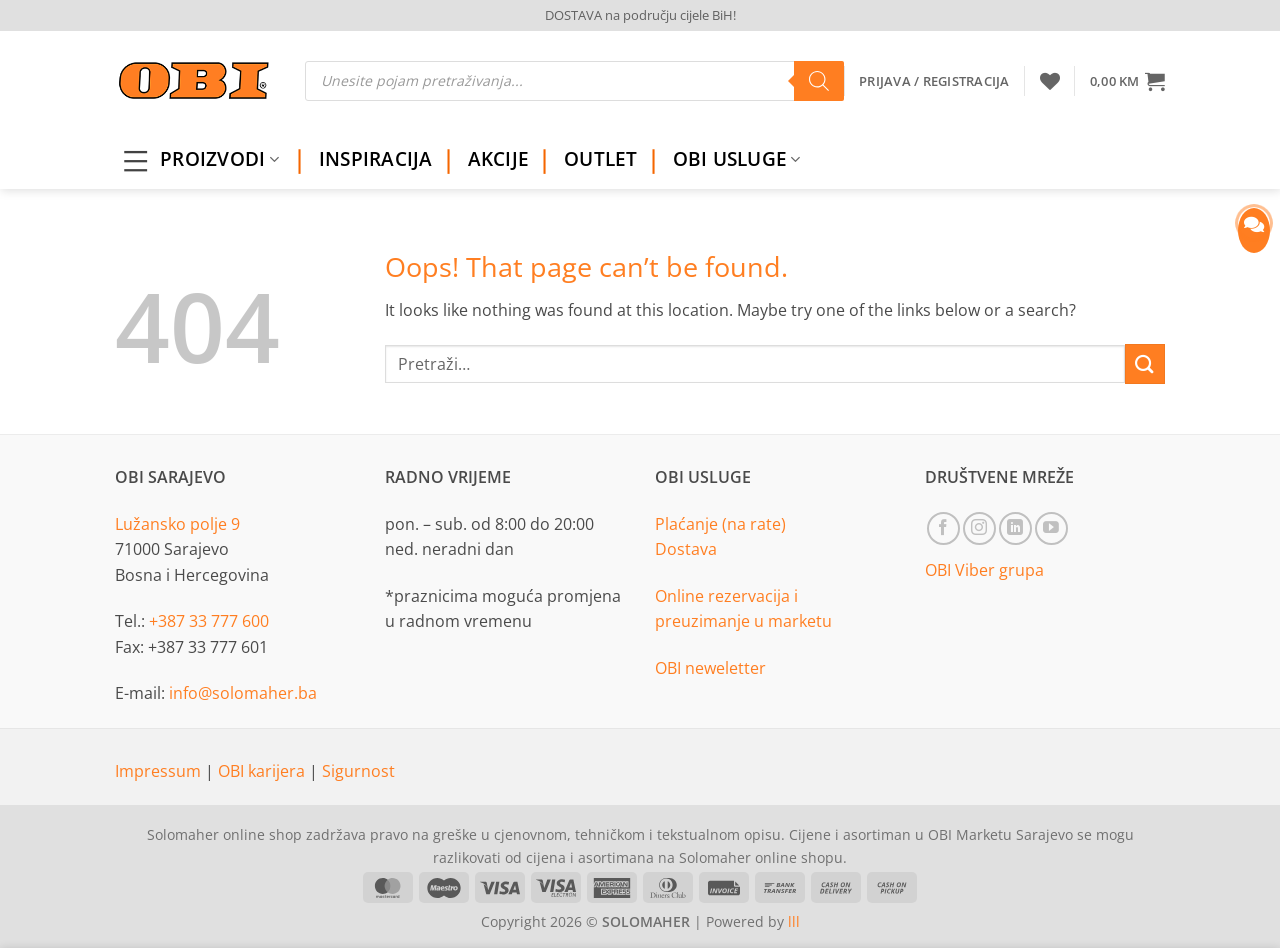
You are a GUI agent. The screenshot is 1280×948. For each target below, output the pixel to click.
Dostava (686, 549)
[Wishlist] (1050, 81)
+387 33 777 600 (209, 621)
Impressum (160, 771)
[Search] (819, 81)
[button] (1127, 81)
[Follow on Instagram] (979, 528)
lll (794, 921)
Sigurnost (358, 771)
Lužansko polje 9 (177, 524)
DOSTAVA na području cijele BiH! (640, 15)
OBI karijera (263, 771)
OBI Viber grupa (984, 570)
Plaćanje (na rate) (720, 524)
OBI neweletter (710, 668)
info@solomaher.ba (243, 693)
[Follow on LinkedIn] (1015, 528)
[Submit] (1145, 363)
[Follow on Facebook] (943, 528)
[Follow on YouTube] (1051, 528)
